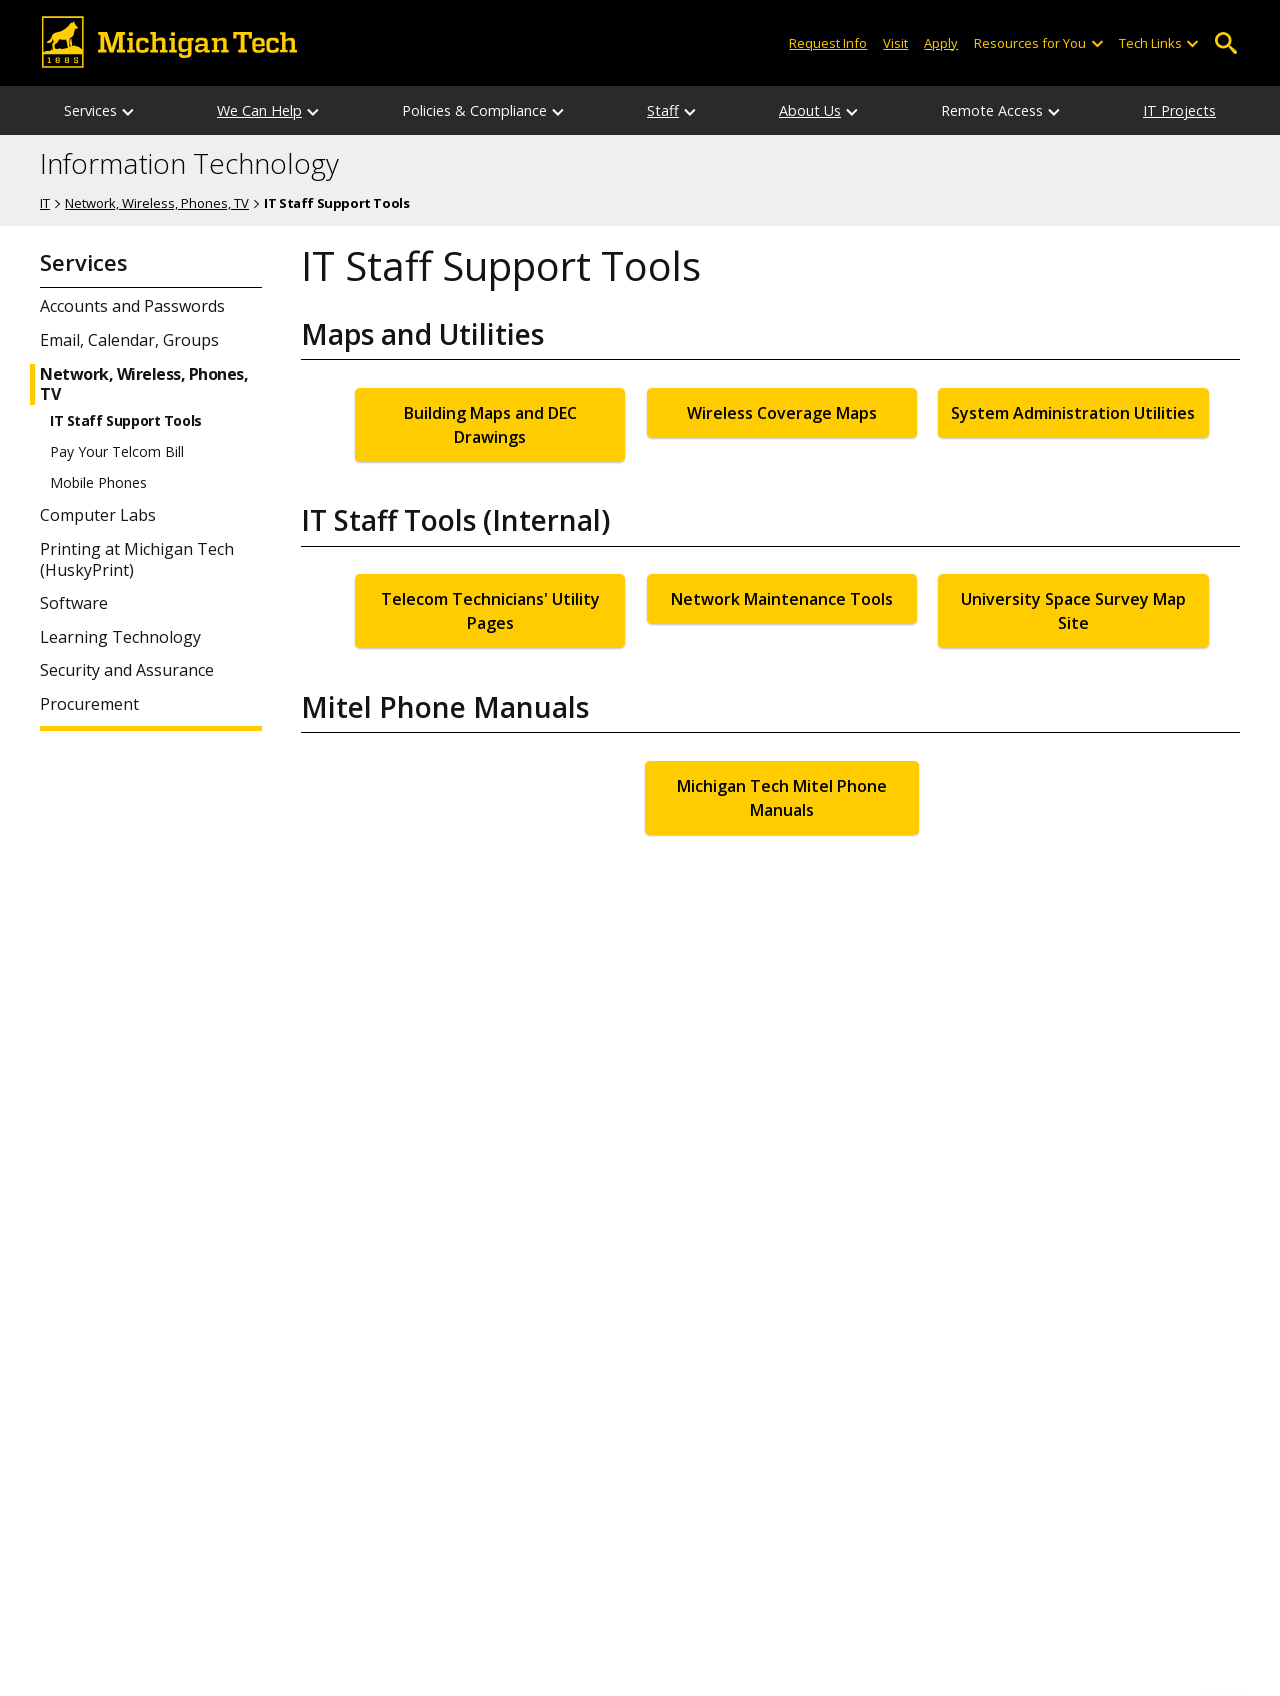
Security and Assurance (127, 670)
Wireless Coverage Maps (782, 413)
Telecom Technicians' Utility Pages (490, 611)
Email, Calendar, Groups (129, 340)
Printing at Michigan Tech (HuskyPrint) (137, 560)
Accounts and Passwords (132, 306)
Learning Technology (120, 637)
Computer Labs (98, 515)
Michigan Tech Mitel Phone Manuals (782, 798)
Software (74, 603)
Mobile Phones (98, 483)
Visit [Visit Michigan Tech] (895, 43)
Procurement (89, 704)
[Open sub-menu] (1096, 43)
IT (45, 203)
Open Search (1225, 43)
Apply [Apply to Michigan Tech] (941, 43)
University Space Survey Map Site (1073, 611)
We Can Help (259, 110)
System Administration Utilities (1073, 413)
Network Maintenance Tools (782, 599)
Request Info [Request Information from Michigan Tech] (828, 43)
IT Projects (1179, 110)
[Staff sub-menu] (691, 110)
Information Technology (189, 164)
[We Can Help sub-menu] (314, 110)
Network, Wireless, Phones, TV (157, 203)
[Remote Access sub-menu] (1055, 110)
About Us (810, 110)
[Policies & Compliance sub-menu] (559, 110)
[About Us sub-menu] (853, 110)
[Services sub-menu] (129, 110)
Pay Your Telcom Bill (117, 452)
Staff (663, 110)
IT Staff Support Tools (126, 421)
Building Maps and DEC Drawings (490, 425)
